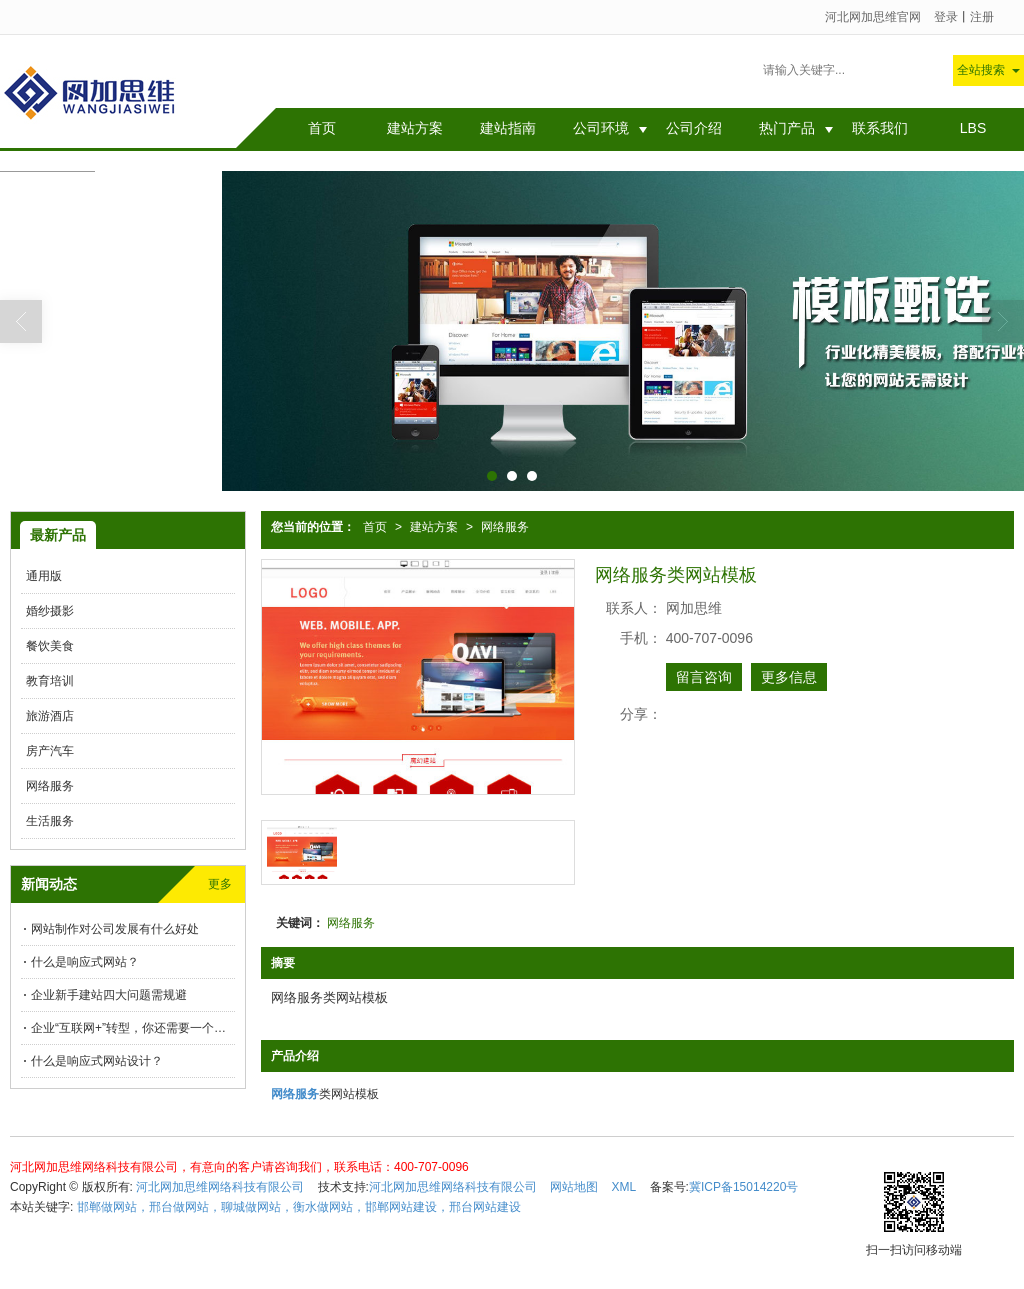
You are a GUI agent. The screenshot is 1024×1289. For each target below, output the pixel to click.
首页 (322, 128)
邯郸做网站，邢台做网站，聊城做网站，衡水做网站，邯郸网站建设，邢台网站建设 (299, 1207)
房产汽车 (50, 751)
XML (624, 1187)
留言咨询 (704, 677)
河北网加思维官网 (873, 17)
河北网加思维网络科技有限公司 (220, 1187)
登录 (946, 17)
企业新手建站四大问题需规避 (109, 995)
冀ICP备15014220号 (743, 1187)
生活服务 (50, 821)
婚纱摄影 (50, 611)
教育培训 (50, 681)
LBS (973, 128)
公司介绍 (694, 128)
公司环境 (601, 128)
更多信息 (789, 677)
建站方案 (415, 128)
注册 (982, 17)
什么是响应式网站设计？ (97, 1061)
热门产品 (787, 128)
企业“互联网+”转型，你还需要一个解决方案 (133, 1028)
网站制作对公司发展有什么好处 (427, 72)
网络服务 (505, 527)
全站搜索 (981, 70)
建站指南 (508, 128)
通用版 (44, 576)
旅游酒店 (50, 716)
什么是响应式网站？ (85, 962)
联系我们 (880, 128)
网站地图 (574, 1187)
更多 (220, 884)
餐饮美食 (50, 646)
